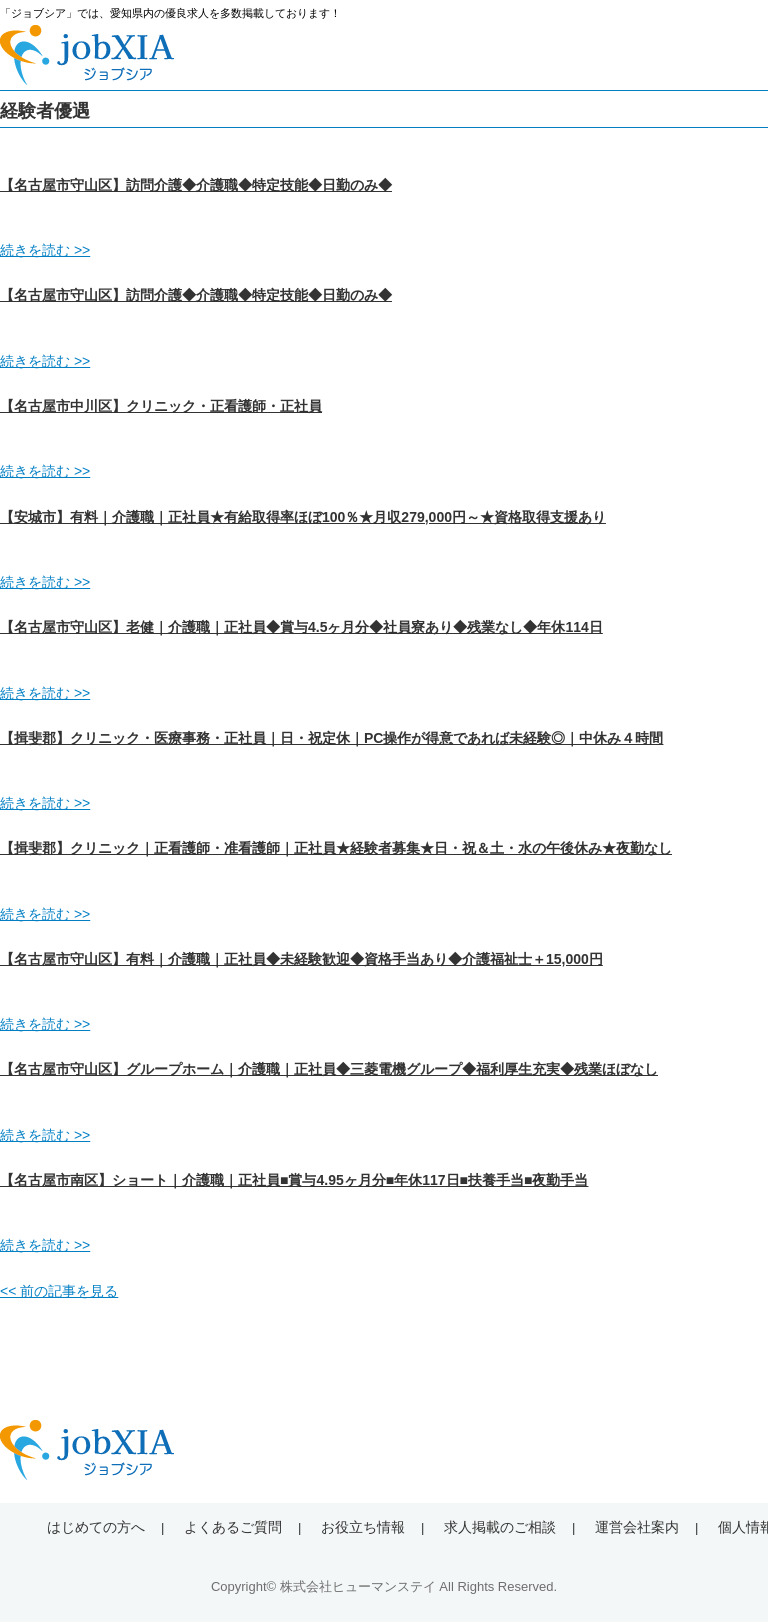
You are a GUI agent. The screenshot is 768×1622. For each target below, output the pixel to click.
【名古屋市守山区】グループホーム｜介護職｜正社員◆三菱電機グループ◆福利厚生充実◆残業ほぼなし (329, 1069)
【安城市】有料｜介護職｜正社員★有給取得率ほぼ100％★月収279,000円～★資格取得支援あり (303, 517)
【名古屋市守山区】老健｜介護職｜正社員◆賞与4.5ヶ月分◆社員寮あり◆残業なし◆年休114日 (301, 627)
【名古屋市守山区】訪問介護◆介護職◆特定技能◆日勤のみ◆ (196, 185)
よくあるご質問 (233, 1527)
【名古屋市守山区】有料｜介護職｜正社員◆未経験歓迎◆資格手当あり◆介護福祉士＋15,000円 (301, 959)
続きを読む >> (45, 250)
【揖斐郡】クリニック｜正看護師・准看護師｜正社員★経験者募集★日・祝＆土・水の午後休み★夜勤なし (336, 848)
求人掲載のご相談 (500, 1527)
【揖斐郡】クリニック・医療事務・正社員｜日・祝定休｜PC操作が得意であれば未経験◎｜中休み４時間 (331, 738)
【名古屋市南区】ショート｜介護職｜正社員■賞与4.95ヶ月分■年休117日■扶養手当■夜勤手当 (294, 1180)
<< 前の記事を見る (59, 1291)
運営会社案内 (637, 1527)
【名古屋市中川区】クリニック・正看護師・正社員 (161, 406)
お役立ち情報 (363, 1527)
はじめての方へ (96, 1527)
